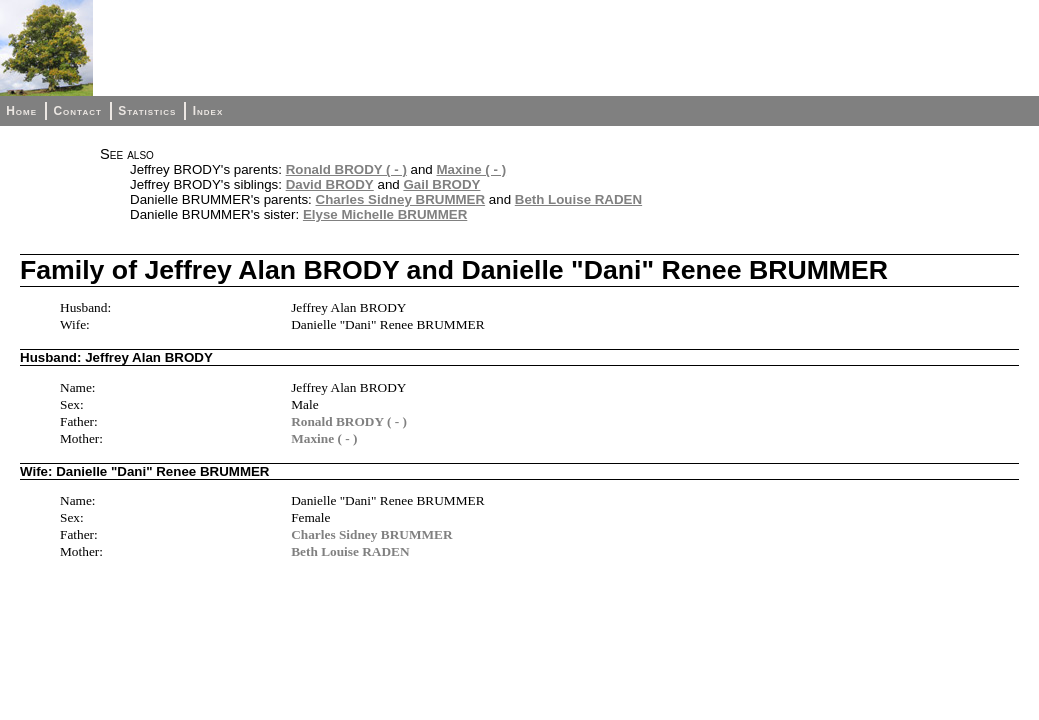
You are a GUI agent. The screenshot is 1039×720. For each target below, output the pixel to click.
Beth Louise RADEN (578, 199)
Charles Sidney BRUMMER (401, 199)
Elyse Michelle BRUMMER (385, 214)
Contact (77, 111)
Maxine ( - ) (471, 169)
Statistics (147, 111)
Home (21, 111)
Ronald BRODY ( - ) (346, 169)
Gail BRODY (441, 184)
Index (208, 111)
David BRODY (330, 184)
